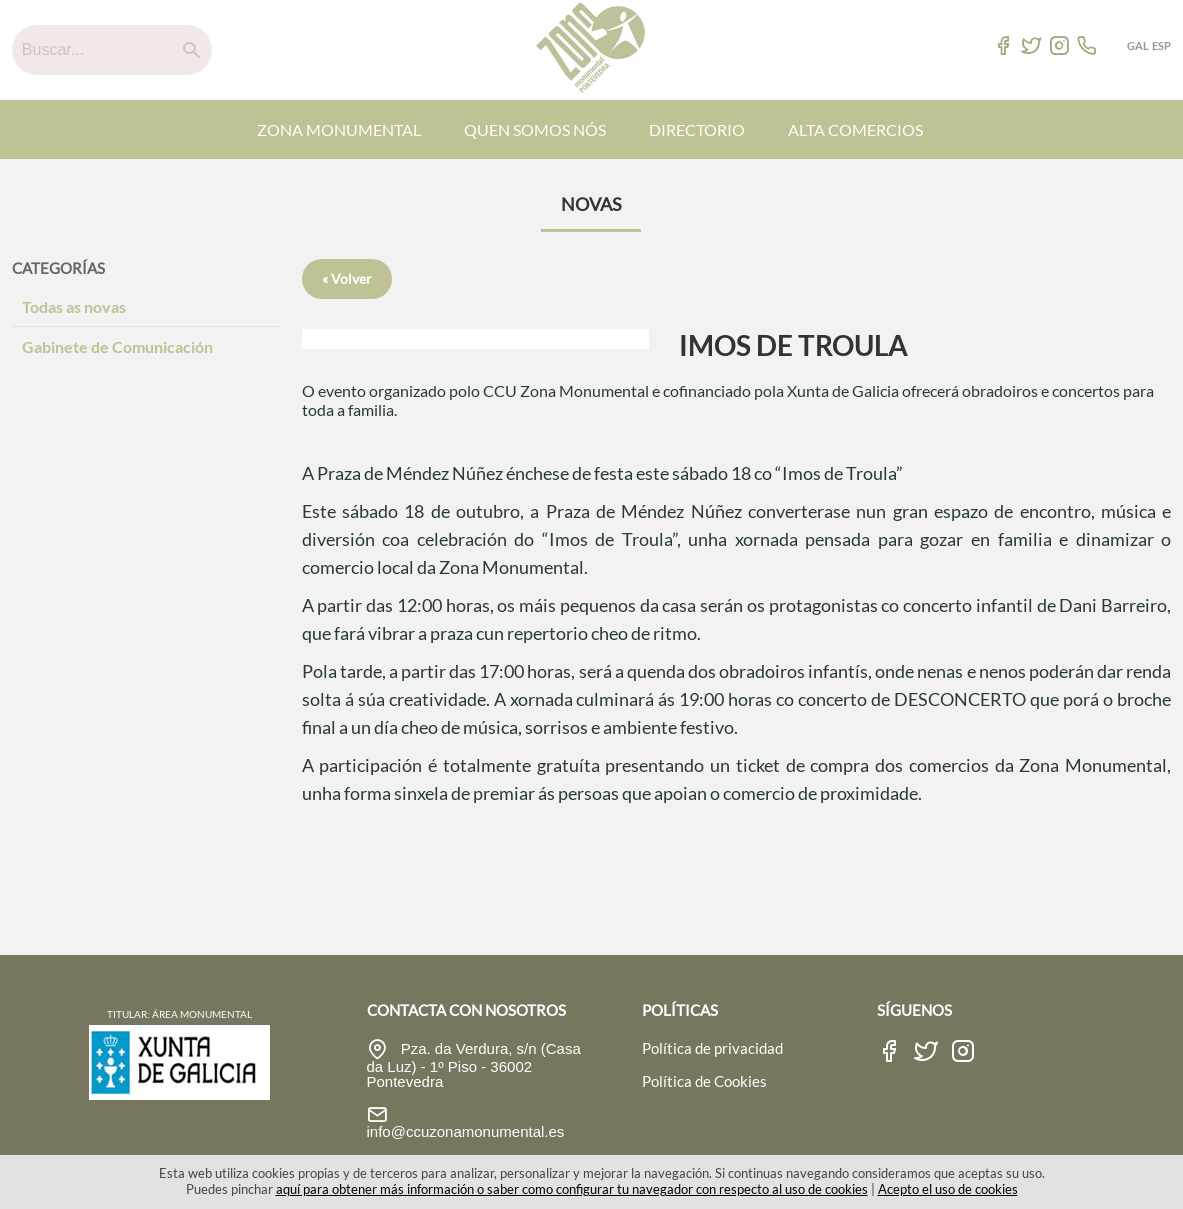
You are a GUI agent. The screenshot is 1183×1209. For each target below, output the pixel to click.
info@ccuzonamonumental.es (466, 1131)
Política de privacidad (712, 1048)
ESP (1161, 45)
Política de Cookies (704, 1081)
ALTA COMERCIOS (855, 129)
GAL (1138, 45)
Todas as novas (74, 306)
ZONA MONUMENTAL (339, 129)
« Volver (347, 278)
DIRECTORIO (697, 129)
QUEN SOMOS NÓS (535, 129)
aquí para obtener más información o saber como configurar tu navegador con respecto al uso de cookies (572, 1189)
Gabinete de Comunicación (117, 346)
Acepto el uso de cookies (948, 1189)
